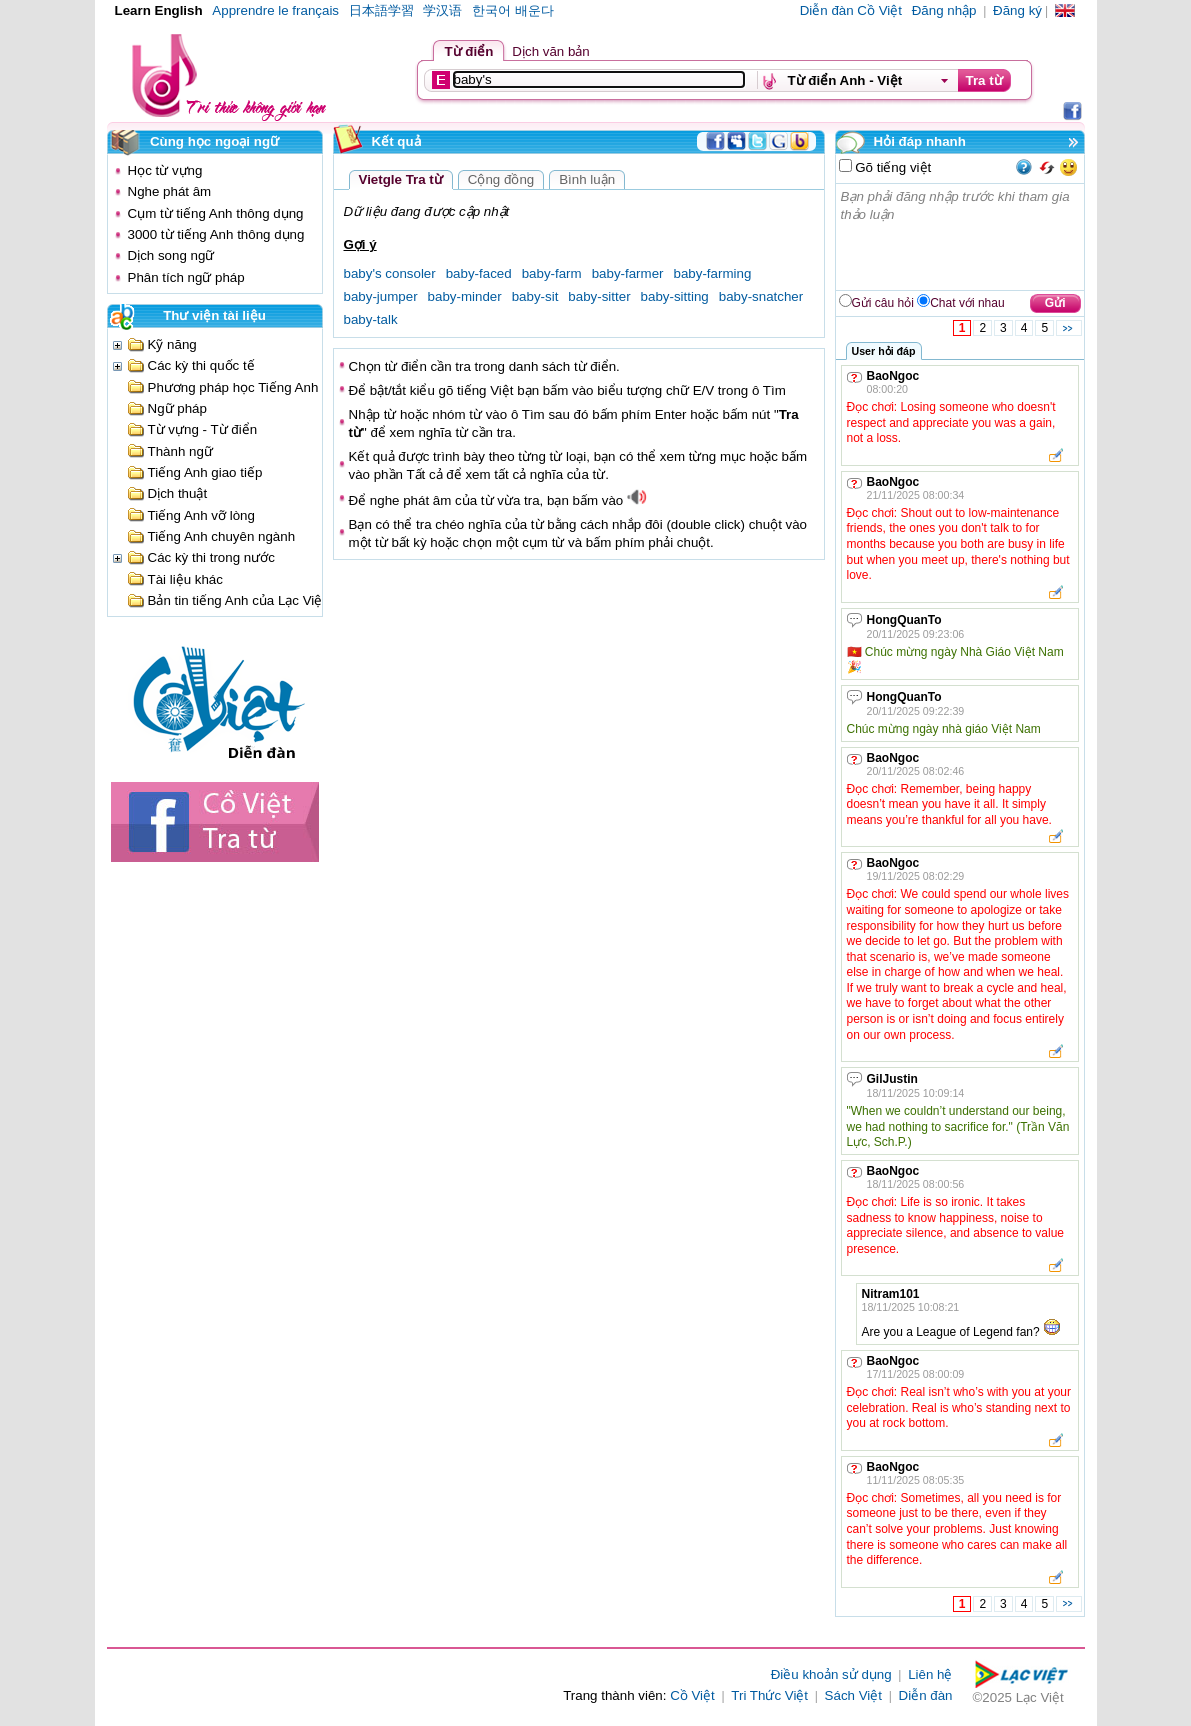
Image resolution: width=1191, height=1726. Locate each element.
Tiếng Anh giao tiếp (205, 472)
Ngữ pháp (177, 408)
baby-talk (371, 319)
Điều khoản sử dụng (831, 1674)
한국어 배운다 (513, 10)
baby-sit (535, 296)
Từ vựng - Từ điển (203, 429)
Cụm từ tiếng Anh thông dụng (216, 213)
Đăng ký (1017, 10)
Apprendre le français (275, 10)
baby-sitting (675, 296)
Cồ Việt (692, 1695)
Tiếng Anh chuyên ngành (222, 536)
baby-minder (465, 296)
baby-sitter (599, 296)
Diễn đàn (926, 1695)
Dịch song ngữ (171, 255)
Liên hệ (930, 1674)
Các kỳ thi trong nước (211, 557)
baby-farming (713, 273)
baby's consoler (390, 273)
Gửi (1055, 303)
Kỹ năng (172, 344)
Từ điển (469, 51)
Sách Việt (853, 1695)
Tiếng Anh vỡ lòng (201, 515)
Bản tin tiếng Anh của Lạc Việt (237, 600)
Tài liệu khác (185, 579)
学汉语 (442, 10)
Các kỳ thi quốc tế (201, 365)
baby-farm (552, 273)
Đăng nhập (944, 10)
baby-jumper (381, 296)
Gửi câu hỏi (883, 303)
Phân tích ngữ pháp (186, 277)
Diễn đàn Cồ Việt (851, 10)
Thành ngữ (180, 451)
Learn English (159, 10)
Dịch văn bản (550, 51)
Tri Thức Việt (769, 1695)
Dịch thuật (178, 493)
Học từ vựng (165, 170)
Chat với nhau (967, 303)
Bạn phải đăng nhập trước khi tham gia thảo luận (961, 237)
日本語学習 (381, 10)
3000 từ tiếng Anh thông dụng (216, 234)
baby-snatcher (761, 296)
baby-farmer (628, 273)
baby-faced (479, 273)
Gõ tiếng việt (892, 167)
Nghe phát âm (170, 191)
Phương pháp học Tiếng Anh (233, 387)
